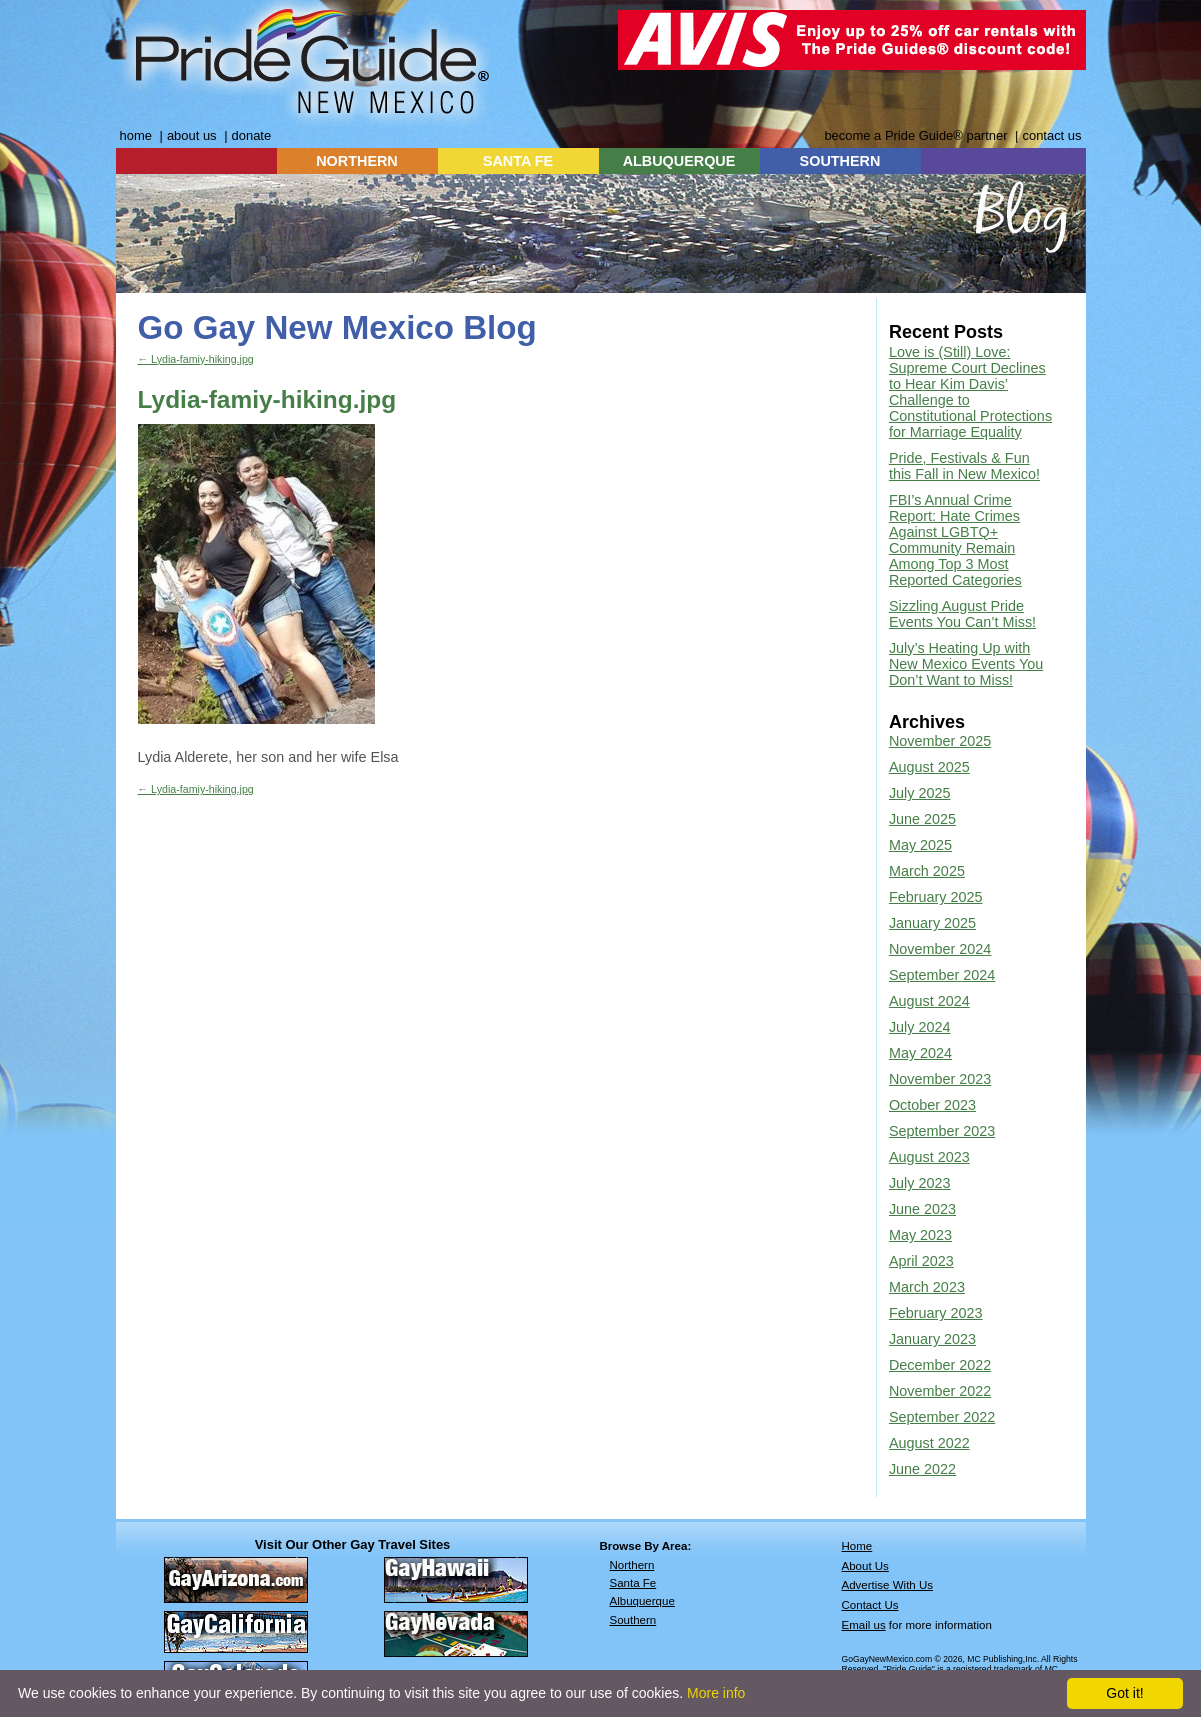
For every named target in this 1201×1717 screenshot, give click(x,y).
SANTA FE (518, 161)
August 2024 (929, 1001)
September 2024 (942, 975)
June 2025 (922, 819)
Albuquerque (642, 1601)
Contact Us (870, 1605)
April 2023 (921, 1261)
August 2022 (929, 1443)
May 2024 (920, 1053)
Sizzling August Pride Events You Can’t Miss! (962, 614)
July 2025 (920, 793)
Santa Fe (633, 1583)
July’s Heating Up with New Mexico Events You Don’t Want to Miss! (966, 664)
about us (192, 135)
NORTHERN (357, 161)
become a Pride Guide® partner (915, 135)
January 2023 (932, 1339)
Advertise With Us (888, 1585)
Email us (864, 1625)
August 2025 (929, 767)
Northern (632, 1565)
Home (857, 1546)
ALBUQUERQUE (679, 161)
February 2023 (936, 1313)
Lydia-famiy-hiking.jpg (196, 359)
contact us (1051, 135)
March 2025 (927, 871)
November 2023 (940, 1079)
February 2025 (936, 897)
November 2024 (940, 949)
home (136, 135)
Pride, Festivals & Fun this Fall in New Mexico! (964, 466)
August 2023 (929, 1157)
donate (252, 135)
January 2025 (932, 923)
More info (716, 1693)
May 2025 (920, 845)
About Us (865, 1566)
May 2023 (920, 1235)
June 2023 (922, 1209)
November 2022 (940, 1391)
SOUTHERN (840, 161)
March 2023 (927, 1287)
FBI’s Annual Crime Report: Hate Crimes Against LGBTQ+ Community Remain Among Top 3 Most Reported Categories (955, 540)
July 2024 (920, 1027)
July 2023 (920, 1183)
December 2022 (940, 1365)
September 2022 (942, 1417)
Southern (633, 1620)
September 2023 (942, 1131)
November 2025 (940, 741)
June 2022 (922, 1469)
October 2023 (932, 1105)
